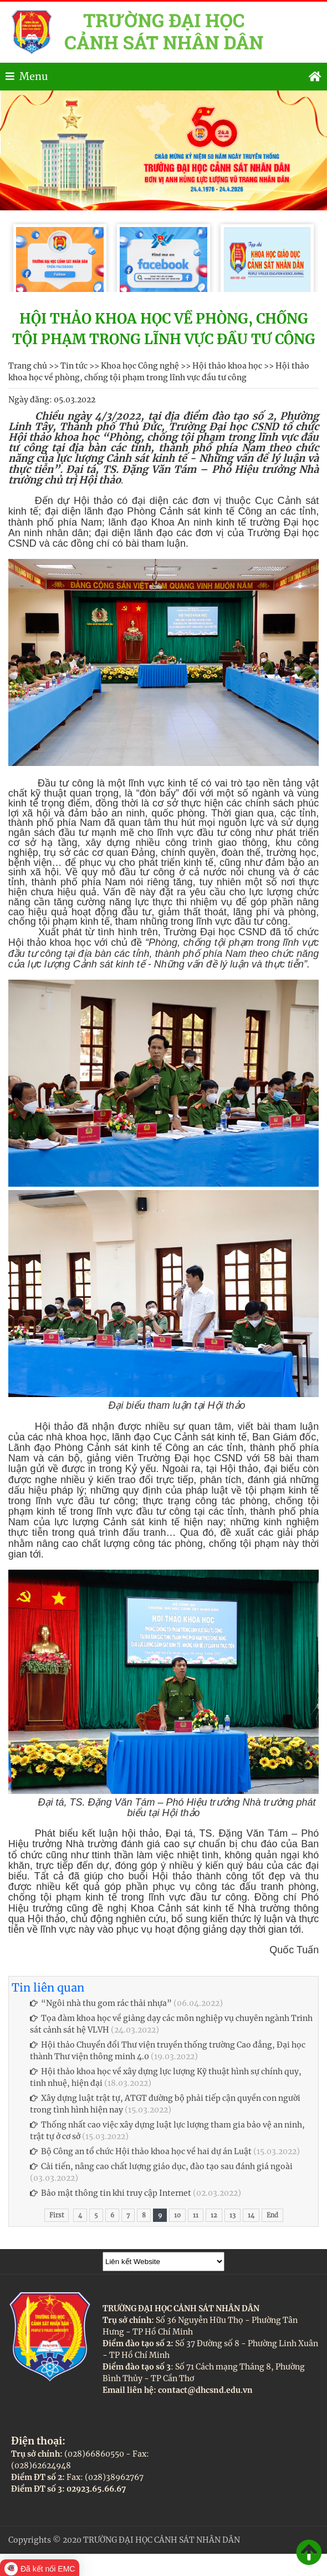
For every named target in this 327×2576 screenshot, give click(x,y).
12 (214, 2215)
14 (251, 2215)
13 (232, 2215)
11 (195, 2215)
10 (177, 2215)
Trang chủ (27, 366)
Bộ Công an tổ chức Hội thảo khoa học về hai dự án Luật (141, 2151)
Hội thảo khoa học (227, 366)
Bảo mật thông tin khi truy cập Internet (111, 2193)
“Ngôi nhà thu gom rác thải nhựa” (101, 2003)
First (56, 2215)
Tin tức (74, 366)
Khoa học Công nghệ (140, 366)
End (272, 2215)
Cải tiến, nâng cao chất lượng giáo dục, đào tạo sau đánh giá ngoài (161, 2166)
